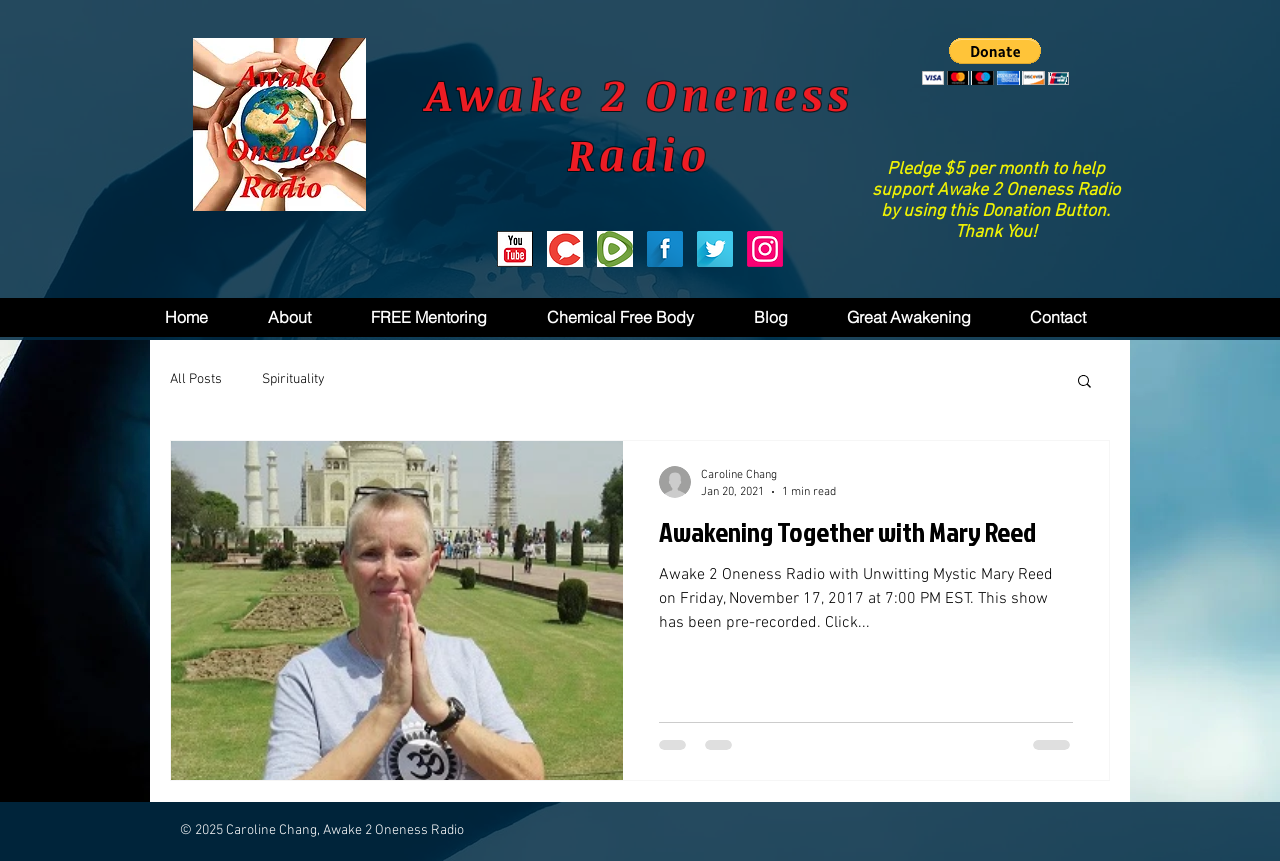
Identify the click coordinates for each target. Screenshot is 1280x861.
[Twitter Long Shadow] (715, 249)
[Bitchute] (565, 249)
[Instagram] (765, 249)
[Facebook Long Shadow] (665, 249)
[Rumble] (615, 249)
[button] (995, 61)
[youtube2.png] (515, 249)
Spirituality (293, 379)
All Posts (196, 379)
